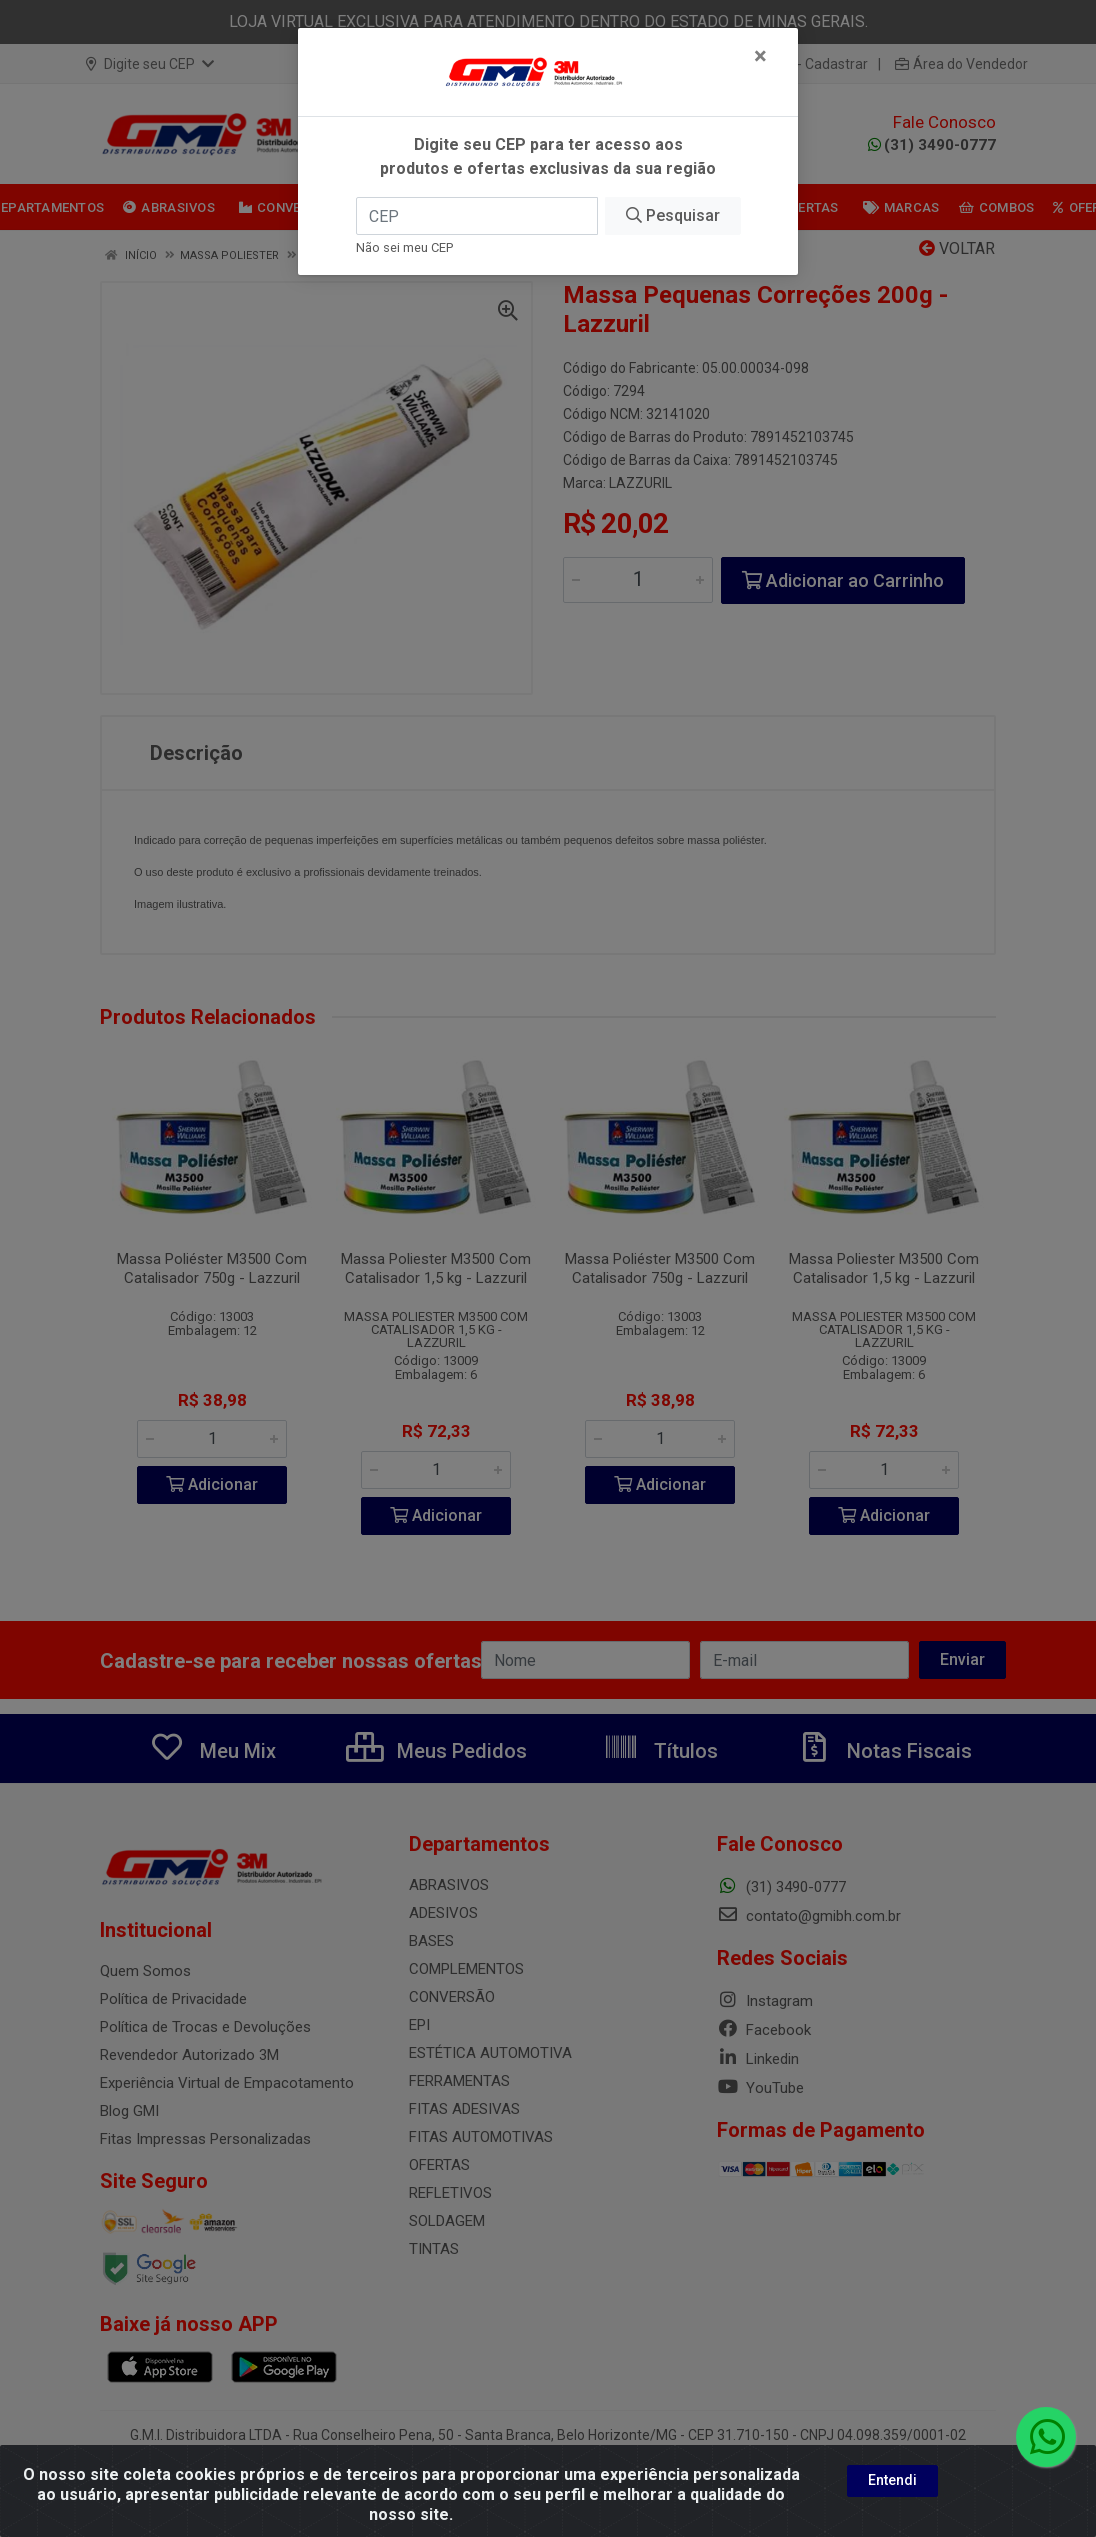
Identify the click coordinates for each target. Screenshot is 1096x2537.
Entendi (892, 2480)
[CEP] (477, 216)
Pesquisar (673, 215)
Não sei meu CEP (404, 247)
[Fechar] (760, 56)
